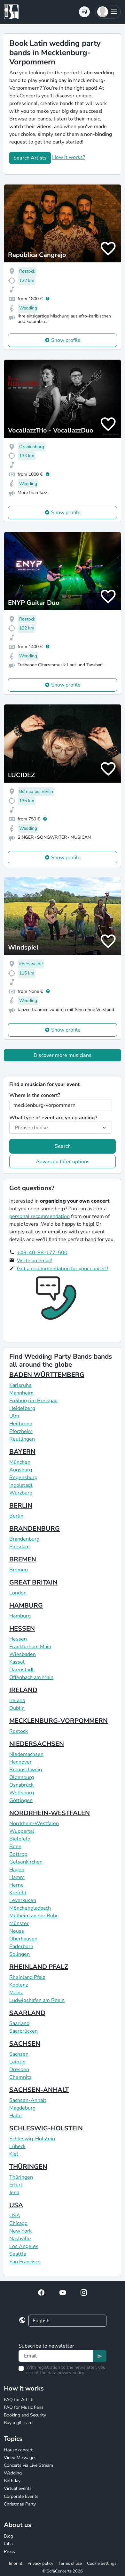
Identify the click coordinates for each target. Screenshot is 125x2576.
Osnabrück (21, 1785)
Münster (19, 1923)
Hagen (16, 1869)
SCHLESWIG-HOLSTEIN (46, 2128)
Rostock (18, 1731)
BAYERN (22, 1451)
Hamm (17, 1877)
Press (9, 2551)
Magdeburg (22, 2107)
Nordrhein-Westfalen (34, 1823)
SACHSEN (24, 2043)
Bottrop (18, 1854)
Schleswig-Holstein (32, 2138)
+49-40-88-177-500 (42, 1252)
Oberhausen (23, 1938)
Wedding (13, 2473)
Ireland (17, 1700)
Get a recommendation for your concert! (62, 1268)
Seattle (17, 2254)
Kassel (17, 1662)
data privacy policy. (66, 2373)
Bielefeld (19, 1838)
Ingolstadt (21, 1485)
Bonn (15, 1846)
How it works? (68, 157)
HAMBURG (26, 1605)
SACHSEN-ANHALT (39, 2090)
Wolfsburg (21, 1792)
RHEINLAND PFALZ (38, 1967)
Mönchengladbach (30, 1908)
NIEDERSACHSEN (36, 1744)
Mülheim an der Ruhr (33, 1915)
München (19, 1462)
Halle (15, 2115)
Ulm (14, 1416)
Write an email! (34, 1260)
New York (20, 2230)
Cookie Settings (101, 2563)
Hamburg (20, 1615)
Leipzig (17, 2061)
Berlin (16, 1515)
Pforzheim (21, 1431)
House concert (18, 2450)
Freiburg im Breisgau (33, 1400)
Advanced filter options (63, 1161)
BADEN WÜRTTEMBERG (46, 1374)
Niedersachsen (26, 1754)
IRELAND (23, 1690)
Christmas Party (20, 2504)
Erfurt (15, 2184)
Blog (8, 2536)
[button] (108, 12)
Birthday (12, 2481)
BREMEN (22, 1559)
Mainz (16, 1992)
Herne (16, 1885)
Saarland (19, 2023)
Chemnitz (20, 2077)
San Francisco (25, 2261)
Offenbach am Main (31, 1677)
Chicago (18, 2223)
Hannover (20, 1761)
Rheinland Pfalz (27, 1977)
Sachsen (18, 2054)
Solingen (19, 1954)
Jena (14, 2192)
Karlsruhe (20, 1385)
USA (16, 2205)
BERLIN (20, 1505)
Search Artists (30, 157)
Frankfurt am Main (30, 1646)
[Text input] (56, 2356)
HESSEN (22, 1628)
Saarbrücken (23, 2031)
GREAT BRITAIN (33, 1582)
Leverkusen (22, 1900)
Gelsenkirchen (26, 1861)
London (18, 1592)
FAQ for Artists (19, 2400)
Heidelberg (22, 1408)
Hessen (18, 1638)
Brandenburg (24, 1539)
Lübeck (17, 2146)
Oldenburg (21, 1777)
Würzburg (20, 1492)
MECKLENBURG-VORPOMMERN (58, 1720)
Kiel (13, 2154)
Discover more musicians (62, 1055)
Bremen (18, 1569)
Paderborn (21, 1946)
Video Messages (20, 2458)
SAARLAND (27, 2013)
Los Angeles (23, 2246)
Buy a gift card (18, 2423)
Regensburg (23, 1477)
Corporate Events (21, 2496)
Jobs (8, 2544)
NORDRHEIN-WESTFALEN (49, 1813)
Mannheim (21, 1392)
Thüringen (21, 2177)
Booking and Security (25, 2415)
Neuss (16, 1931)
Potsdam (19, 1546)
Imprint (15, 2563)
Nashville (20, 2238)
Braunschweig (25, 1769)
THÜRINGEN (28, 2166)
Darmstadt (21, 1669)
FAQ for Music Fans (23, 2407)
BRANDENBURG (34, 1528)
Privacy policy (40, 2563)
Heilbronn (20, 1423)
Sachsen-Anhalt (27, 2100)
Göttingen (21, 1800)
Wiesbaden (22, 1654)
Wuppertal (21, 1831)
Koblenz (18, 1984)
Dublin (17, 1708)
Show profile (66, 340)
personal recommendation (39, 1216)
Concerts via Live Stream (28, 2465)
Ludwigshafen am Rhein (37, 2000)
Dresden (19, 2069)
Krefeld (17, 1892)
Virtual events (18, 2488)
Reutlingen (22, 1439)
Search (63, 1146)
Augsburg (20, 1469)
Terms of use (70, 2563)
